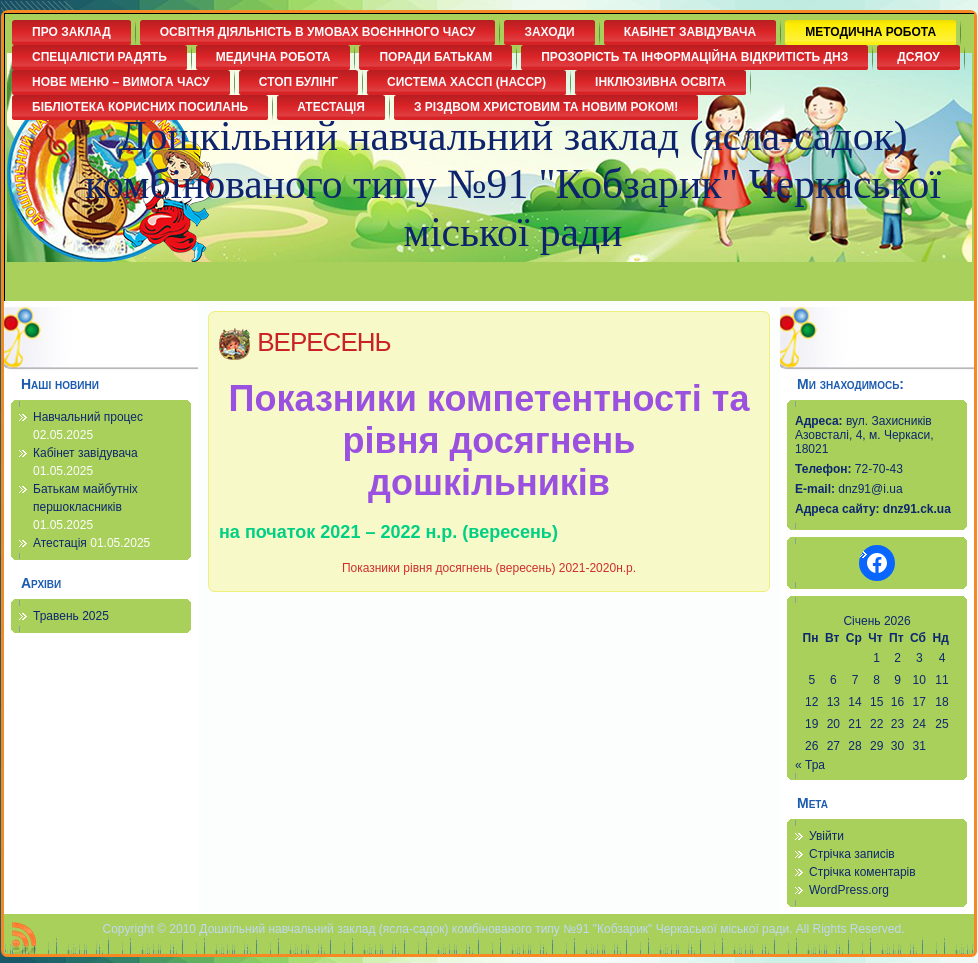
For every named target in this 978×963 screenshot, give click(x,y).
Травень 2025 (71, 616)
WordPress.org (849, 890)
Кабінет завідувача (85, 453)
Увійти (826, 836)
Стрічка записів (852, 854)
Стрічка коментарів (862, 872)
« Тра (810, 765)
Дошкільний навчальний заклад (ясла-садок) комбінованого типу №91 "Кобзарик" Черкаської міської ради (513, 184)
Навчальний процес (88, 417)
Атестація (60, 543)
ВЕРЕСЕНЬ (323, 342)
